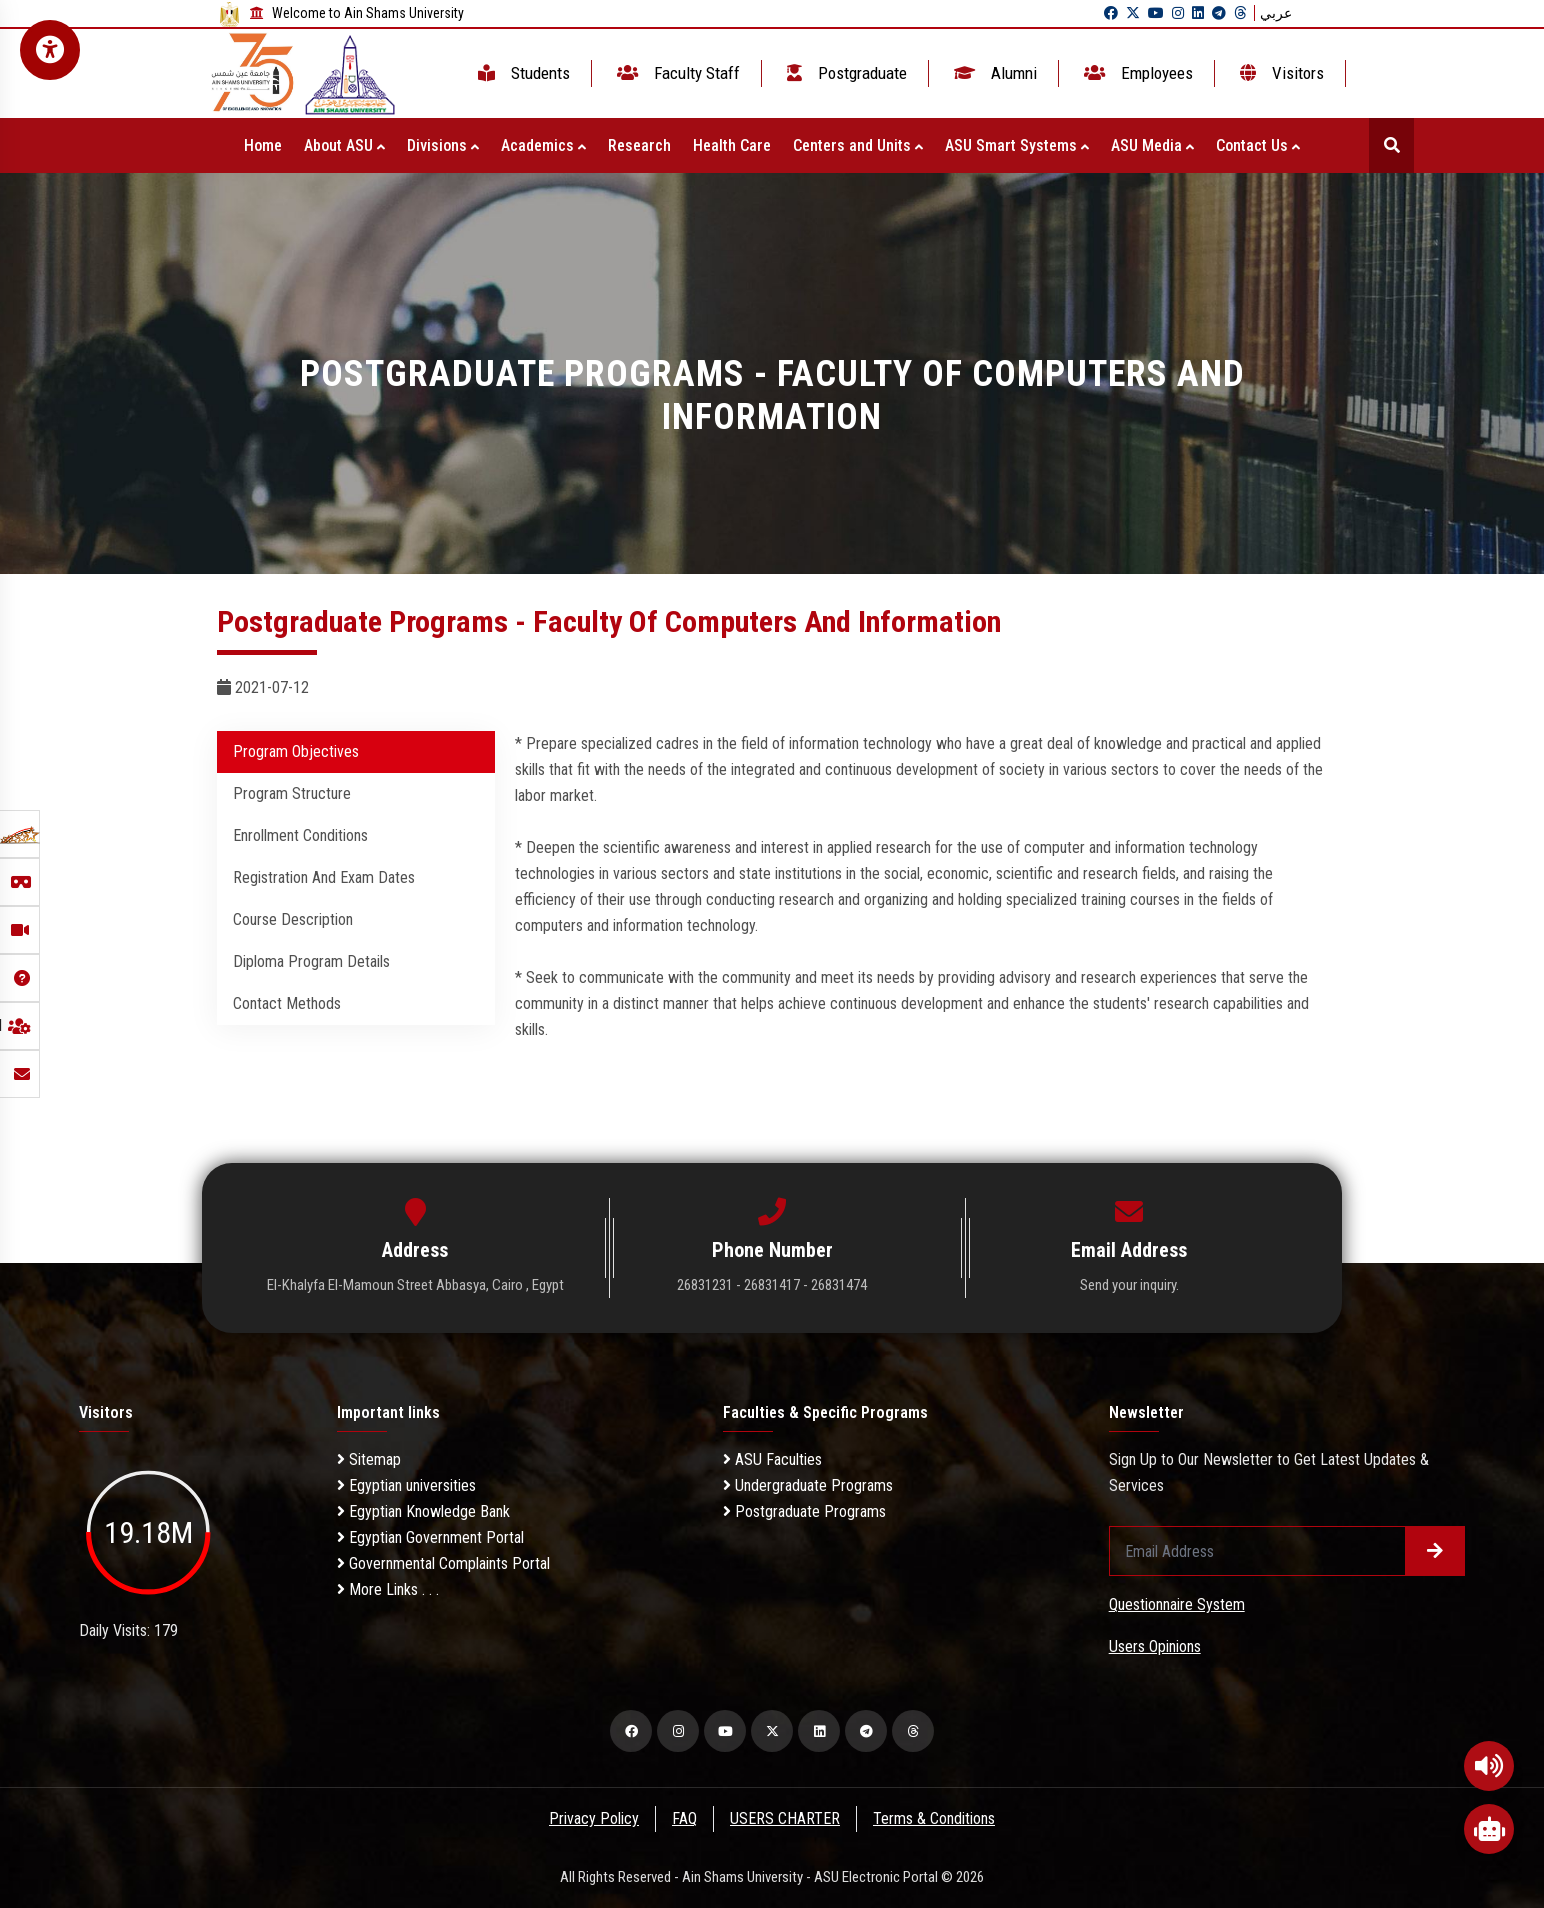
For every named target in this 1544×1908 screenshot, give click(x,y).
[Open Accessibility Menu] (50, 50)
